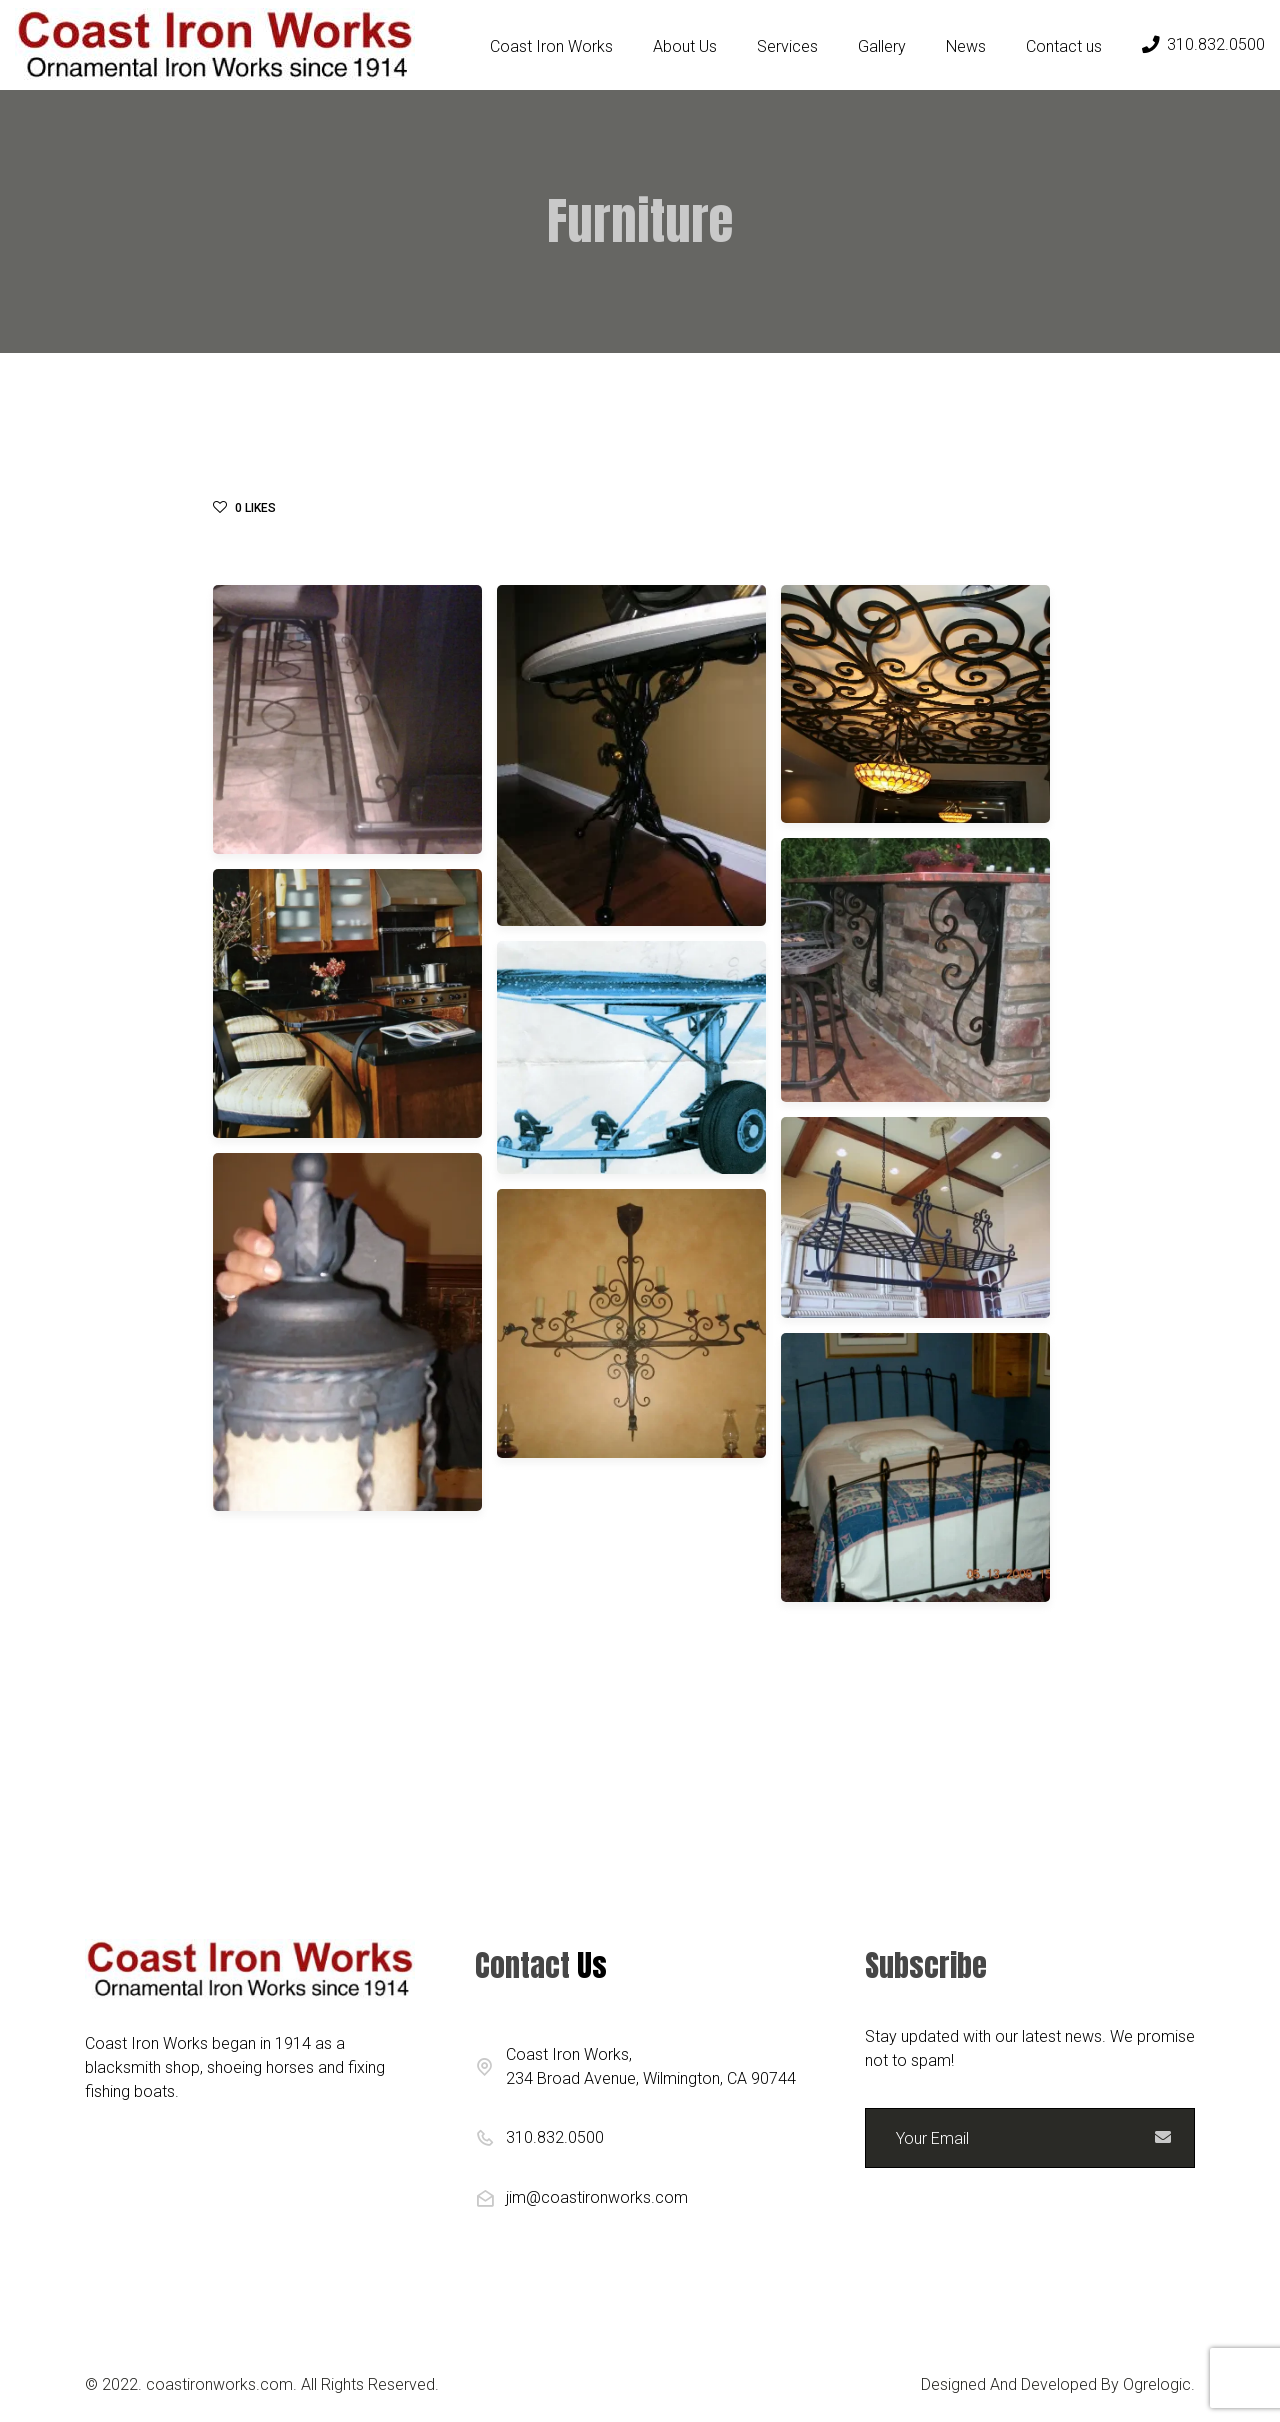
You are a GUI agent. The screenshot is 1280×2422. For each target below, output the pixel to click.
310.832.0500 (1203, 44)
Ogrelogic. (1159, 2384)
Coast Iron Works (551, 46)
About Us (685, 46)
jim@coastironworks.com (597, 2197)
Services (787, 46)
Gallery (882, 46)
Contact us (1064, 46)
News (966, 46)
